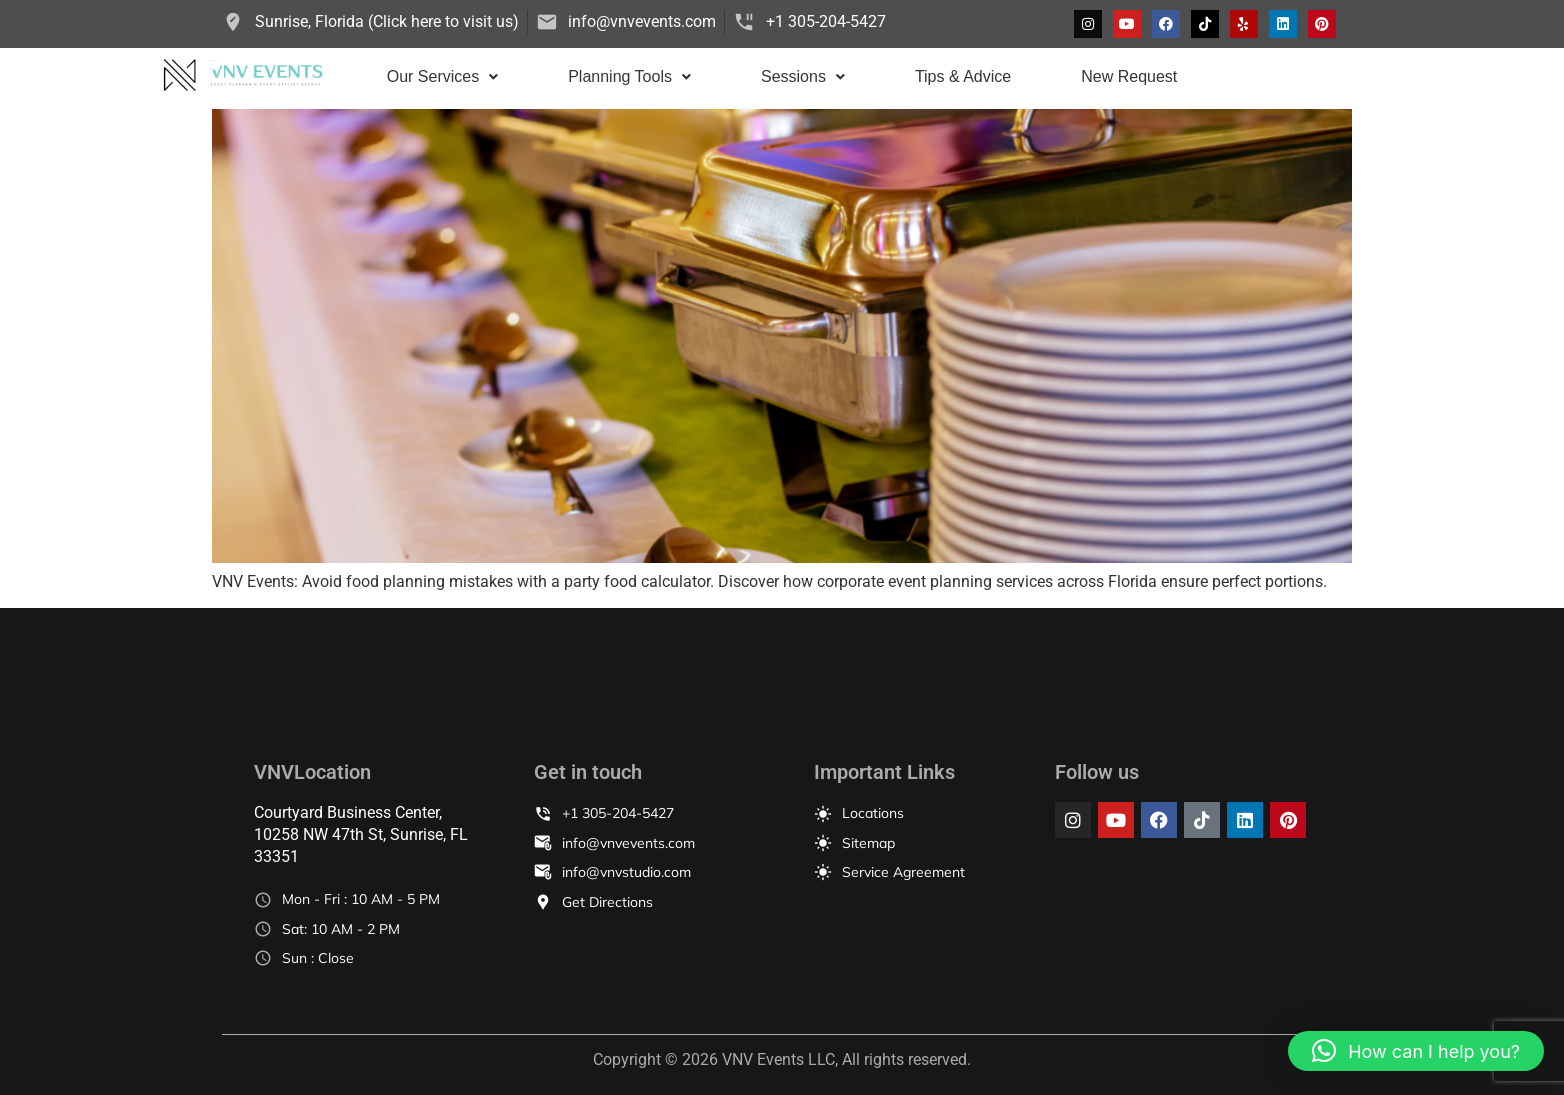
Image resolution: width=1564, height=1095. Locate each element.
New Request (1129, 76)
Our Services (442, 76)
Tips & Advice (963, 76)
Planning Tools (629, 76)
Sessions (803, 76)
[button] (442, 77)
